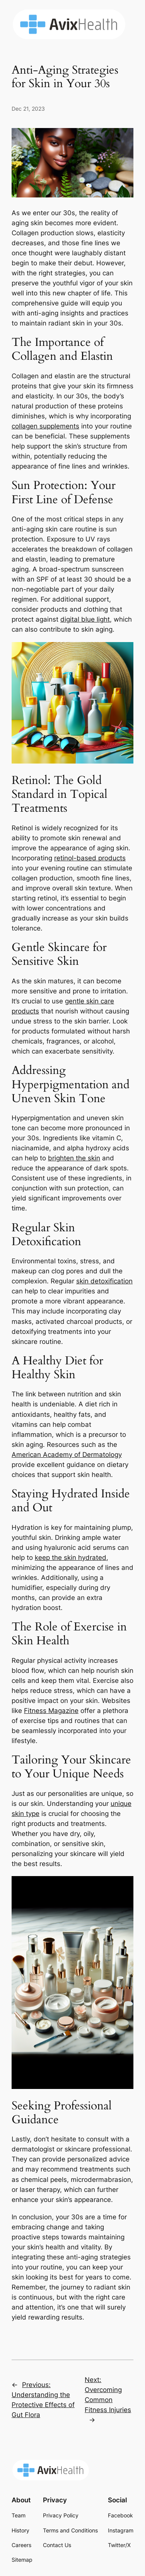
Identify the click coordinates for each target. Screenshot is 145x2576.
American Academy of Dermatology (67, 1454)
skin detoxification (104, 1281)
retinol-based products (90, 858)
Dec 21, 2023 (28, 108)
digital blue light (85, 619)
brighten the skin (74, 1158)
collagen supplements (45, 426)
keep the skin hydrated (70, 1557)
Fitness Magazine (51, 1711)
